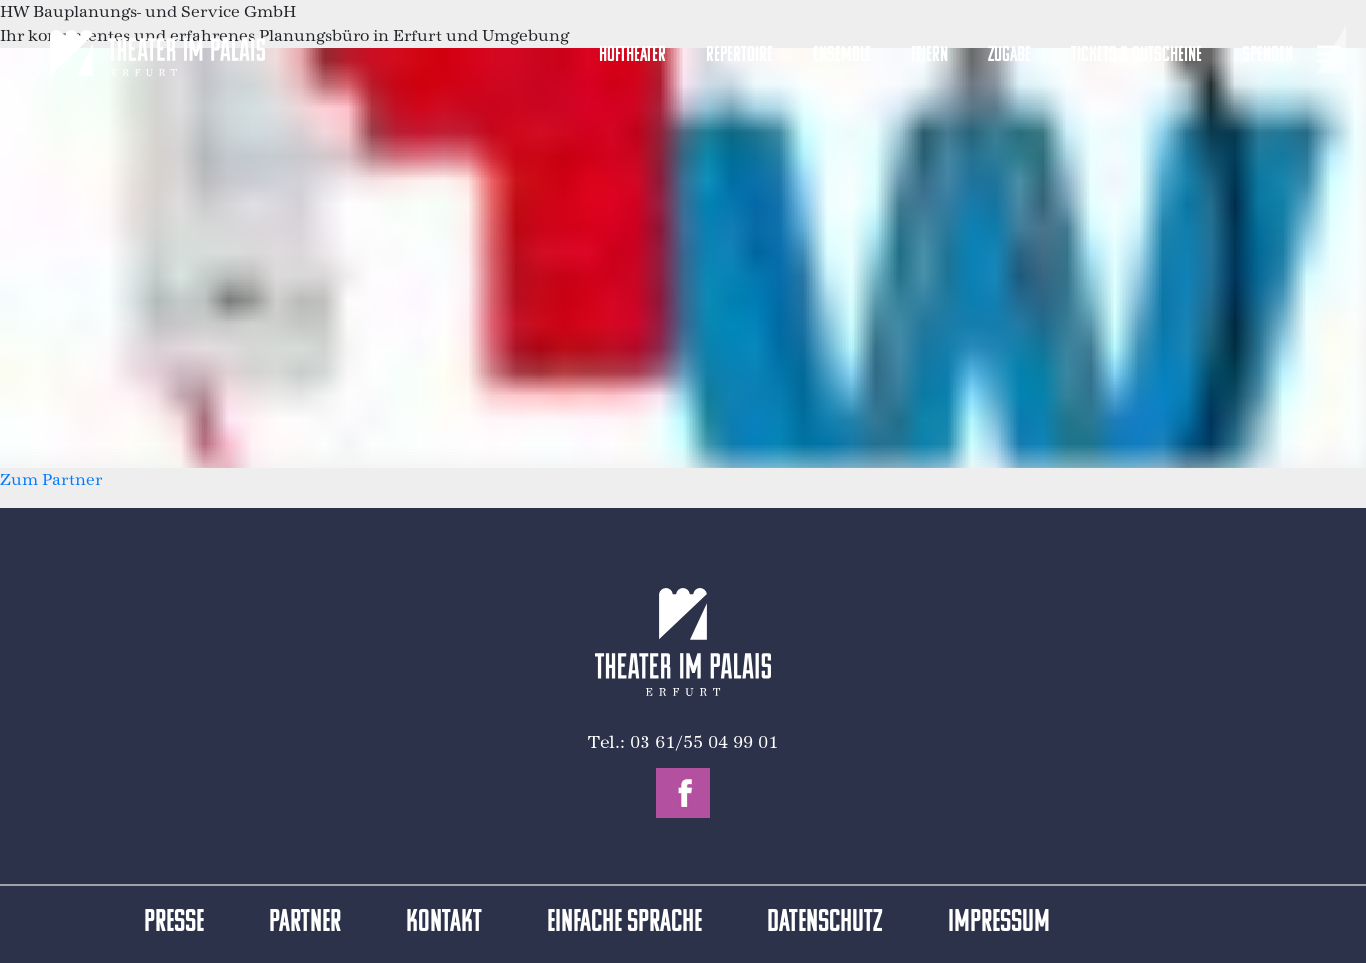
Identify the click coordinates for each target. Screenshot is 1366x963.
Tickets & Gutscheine (1136, 55)
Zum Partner (51, 479)
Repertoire (739, 55)
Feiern (929, 55)
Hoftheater (632, 55)
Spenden (1267, 55)
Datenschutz (825, 923)
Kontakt (444, 923)
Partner (305, 923)
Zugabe (1009, 55)
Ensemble (842, 55)
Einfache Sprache (624, 923)
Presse (174, 923)
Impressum (999, 923)
